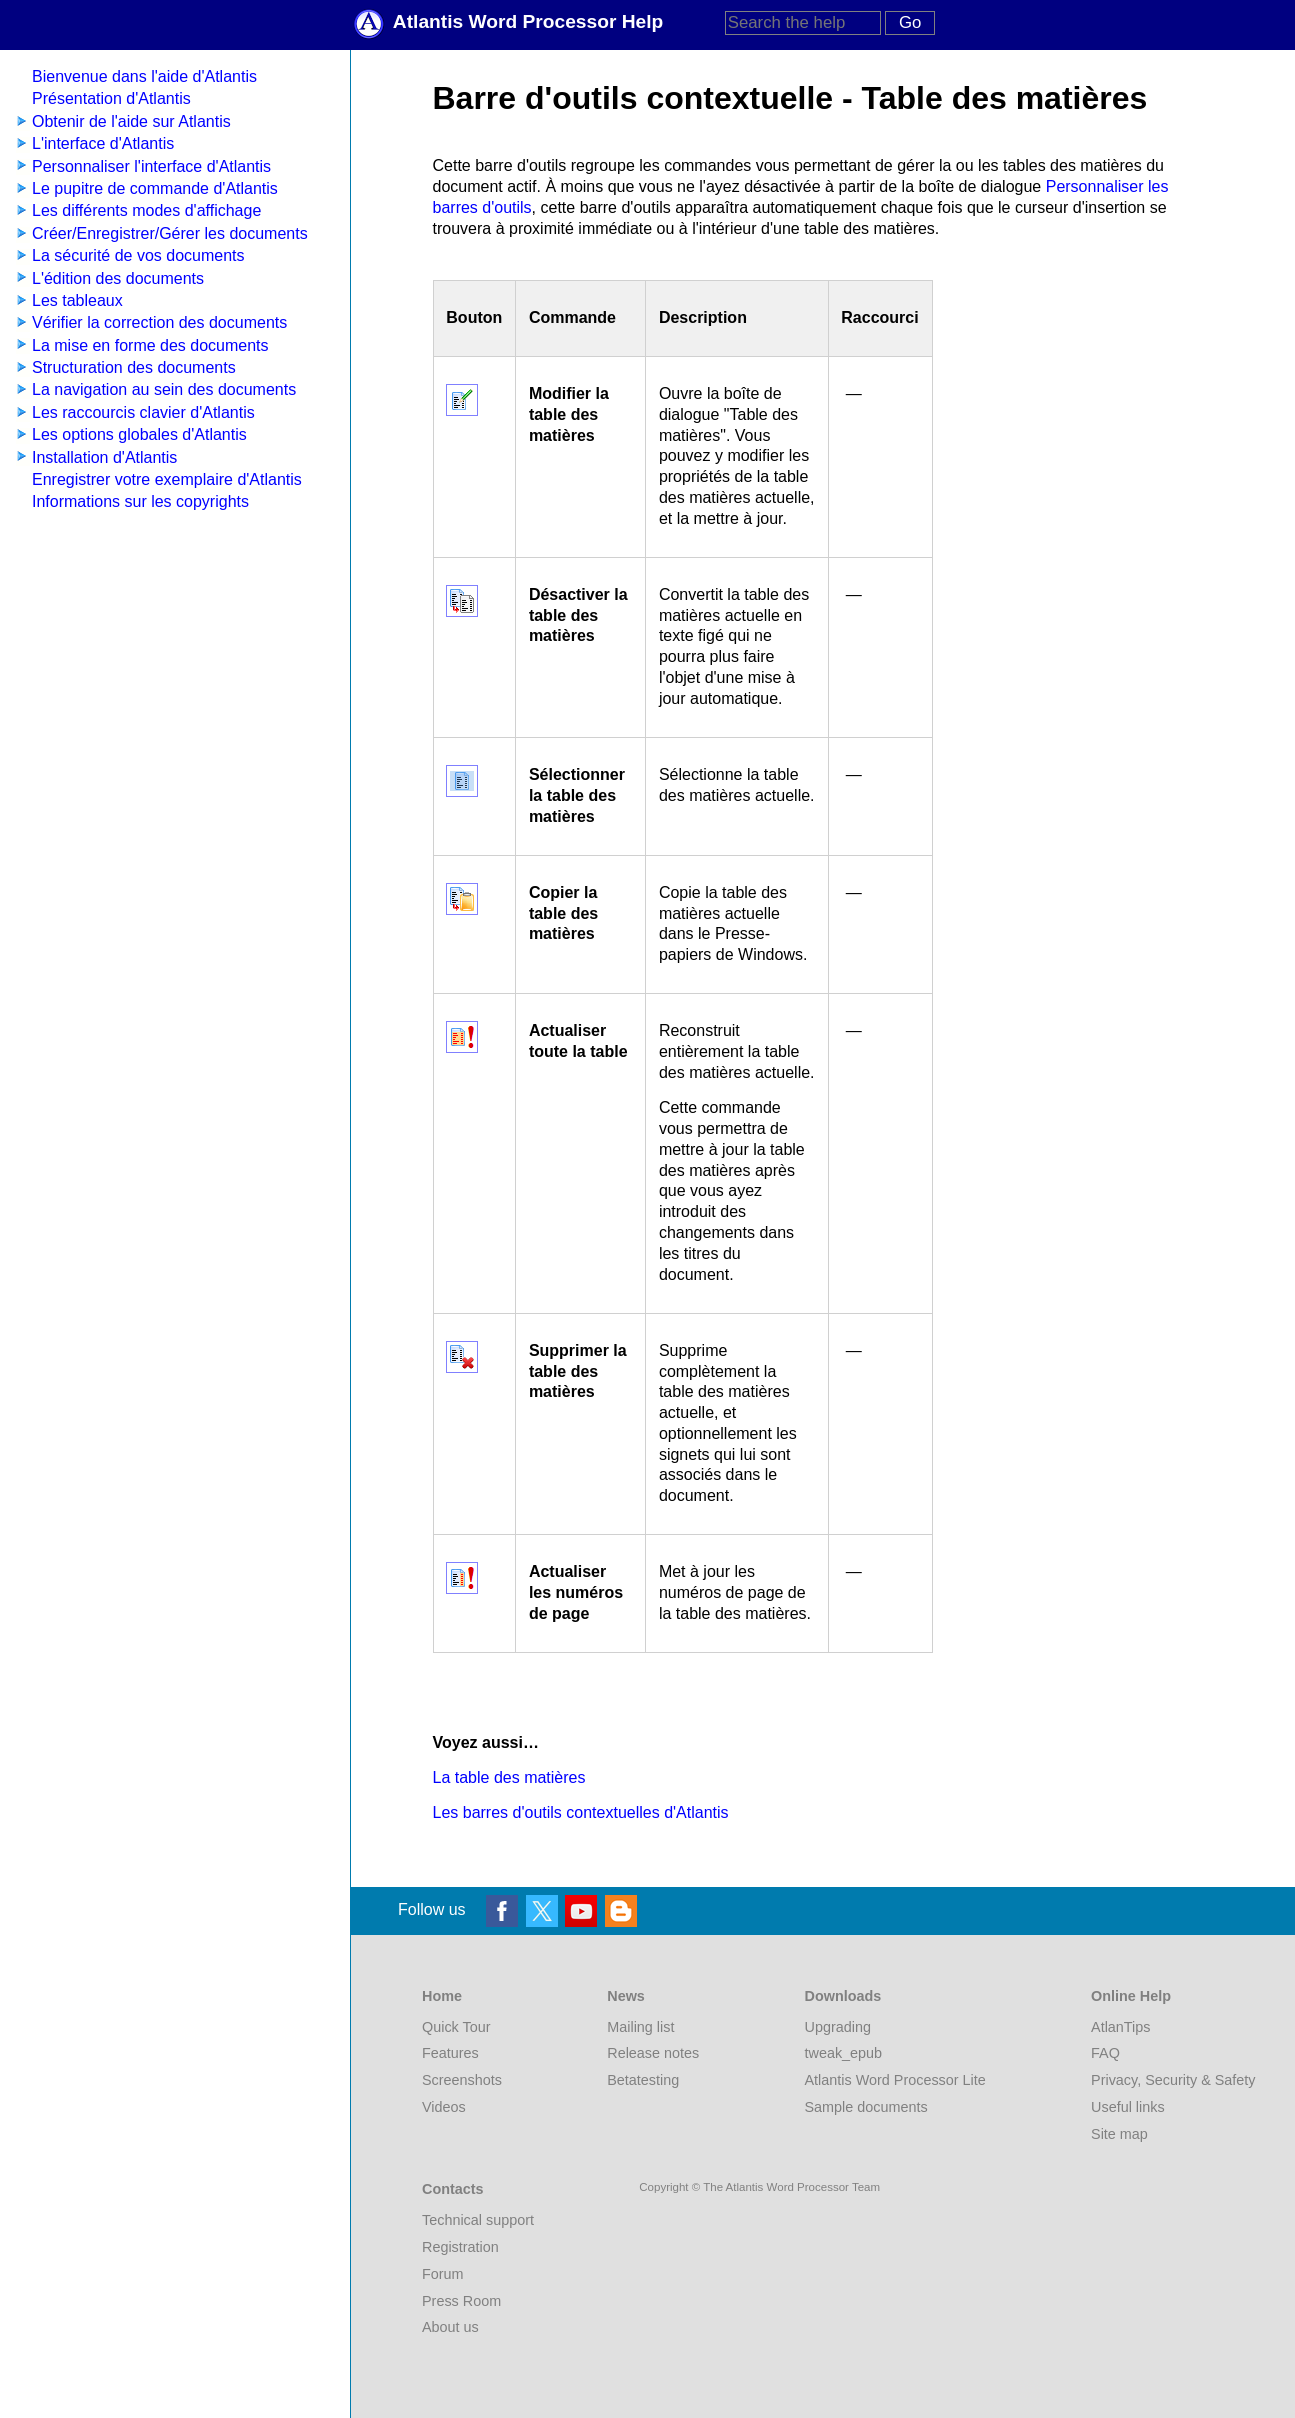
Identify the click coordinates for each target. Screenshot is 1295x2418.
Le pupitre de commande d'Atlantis (155, 188)
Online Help (1131, 1996)
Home (442, 1996)
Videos (444, 2107)
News (626, 1996)
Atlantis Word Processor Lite (895, 2080)
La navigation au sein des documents (164, 389)
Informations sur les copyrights (140, 501)
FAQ (1105, 2053)
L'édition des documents (118, 278)
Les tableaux (77, 300)
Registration (460, 2247)
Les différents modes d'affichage (146, 210)
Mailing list (640, 2027)
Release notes (653, 2053)
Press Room (461, 2301)
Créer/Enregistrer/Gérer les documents (170, 233)
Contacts (453, 2189)
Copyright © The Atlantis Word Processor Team (759, 2187)
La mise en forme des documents (150, 345)
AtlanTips (1120, 2027)
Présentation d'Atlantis (111, 98)
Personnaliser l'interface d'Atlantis (151, 166)
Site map (1119, 2134)
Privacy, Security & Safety (1173, 2080)
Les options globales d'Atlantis (139, 434)
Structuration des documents (134, 367)
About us (450, 2327)
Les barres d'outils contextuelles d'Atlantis (581, 1812)
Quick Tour (456, 2027)
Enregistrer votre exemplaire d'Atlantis (167, 479)
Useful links (1128, 2107)
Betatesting (643, 2080)
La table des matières (509, 1777)
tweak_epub (844, 2053)
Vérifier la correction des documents (159, 322)
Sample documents (866, 2107)
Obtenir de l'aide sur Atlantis (131, 121)
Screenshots (462, 2080)
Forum (443, 2274)
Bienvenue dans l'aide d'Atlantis (144, 76)
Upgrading (838, 2027)
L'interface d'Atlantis (103, 143)
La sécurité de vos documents (138, 255)
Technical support (478, 2220)
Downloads (843, 1996)
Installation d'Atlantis (104, 457)
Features (450, 2053)
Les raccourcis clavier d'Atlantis (143, 412)
